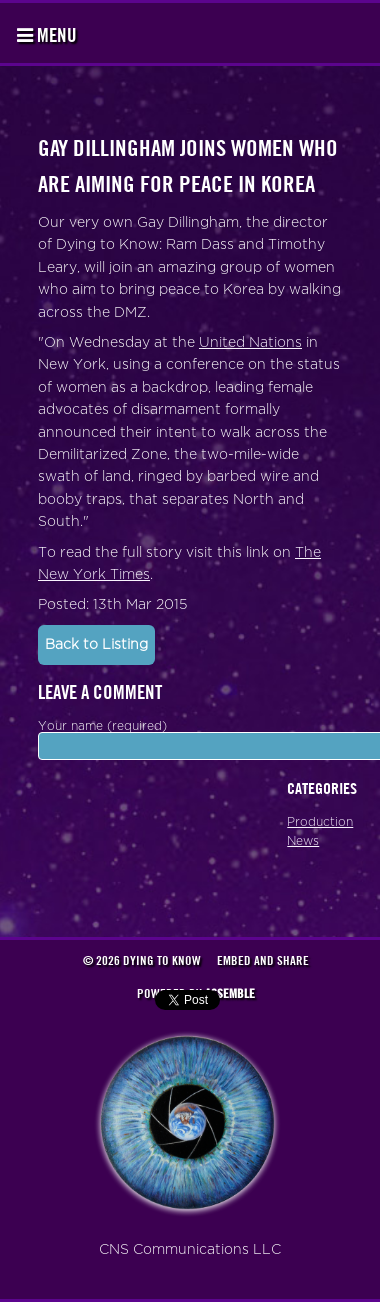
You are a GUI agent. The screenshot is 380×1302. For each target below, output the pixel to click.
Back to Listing (96, 644)
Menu (47, 35)
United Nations (250, 342)
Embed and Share (263, 960)
